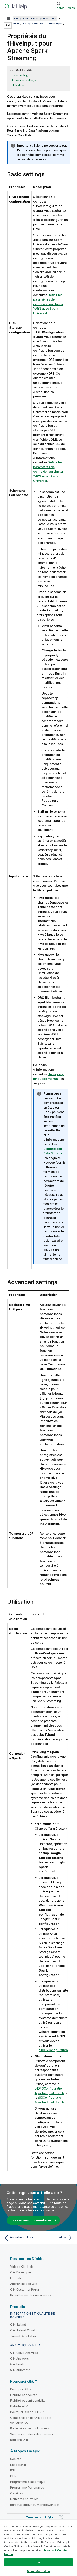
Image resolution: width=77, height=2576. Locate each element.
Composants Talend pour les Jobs (35, 18)
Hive (16, 23)
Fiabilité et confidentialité (28, 2400)
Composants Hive (34, 23)
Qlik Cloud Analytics (24, 2352)
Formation (17, 2278)
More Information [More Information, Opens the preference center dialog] (38, 2571)
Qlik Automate (20, 2369)
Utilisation (18, 85)
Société (15, 2458)
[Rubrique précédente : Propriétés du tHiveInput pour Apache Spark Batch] (20, 2237)
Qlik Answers (19, 2358)
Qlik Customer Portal (24, 2289)
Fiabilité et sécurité (23, 2394)
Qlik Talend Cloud (22, 2330)
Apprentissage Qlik (23, 2283)
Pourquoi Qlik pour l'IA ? (27, 2411)
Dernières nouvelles (24, 2498)
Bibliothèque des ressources (30, 2295)
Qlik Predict (18, 2364)
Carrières (16, 2493)
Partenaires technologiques (29, 2428)
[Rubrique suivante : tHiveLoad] (56, 2237)
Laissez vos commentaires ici (33, 2220)
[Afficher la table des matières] (8, 18)
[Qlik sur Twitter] (61, 2517)
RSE (13, 2470)
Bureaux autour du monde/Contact (34, 2504)
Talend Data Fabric (23, 2336)
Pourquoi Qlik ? (20, 2389)
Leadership (18, 2464)
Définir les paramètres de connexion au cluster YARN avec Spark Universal (48, 304)
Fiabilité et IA (19, 2406)
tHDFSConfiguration (53, 2050)
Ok (38, 2562)
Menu (71, 7)
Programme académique (27, 2481)
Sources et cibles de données (31, 2434)
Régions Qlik (19, 2439)
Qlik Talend (18, 2324)
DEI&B (14, 2476)
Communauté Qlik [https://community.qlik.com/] (39, 2517)
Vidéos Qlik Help (22, 2266)
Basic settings (21, 75)
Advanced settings (24, 80)
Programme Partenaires (27, 2487)
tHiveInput (55, 23)
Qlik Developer (20, 2272)
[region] (38, 2548)
